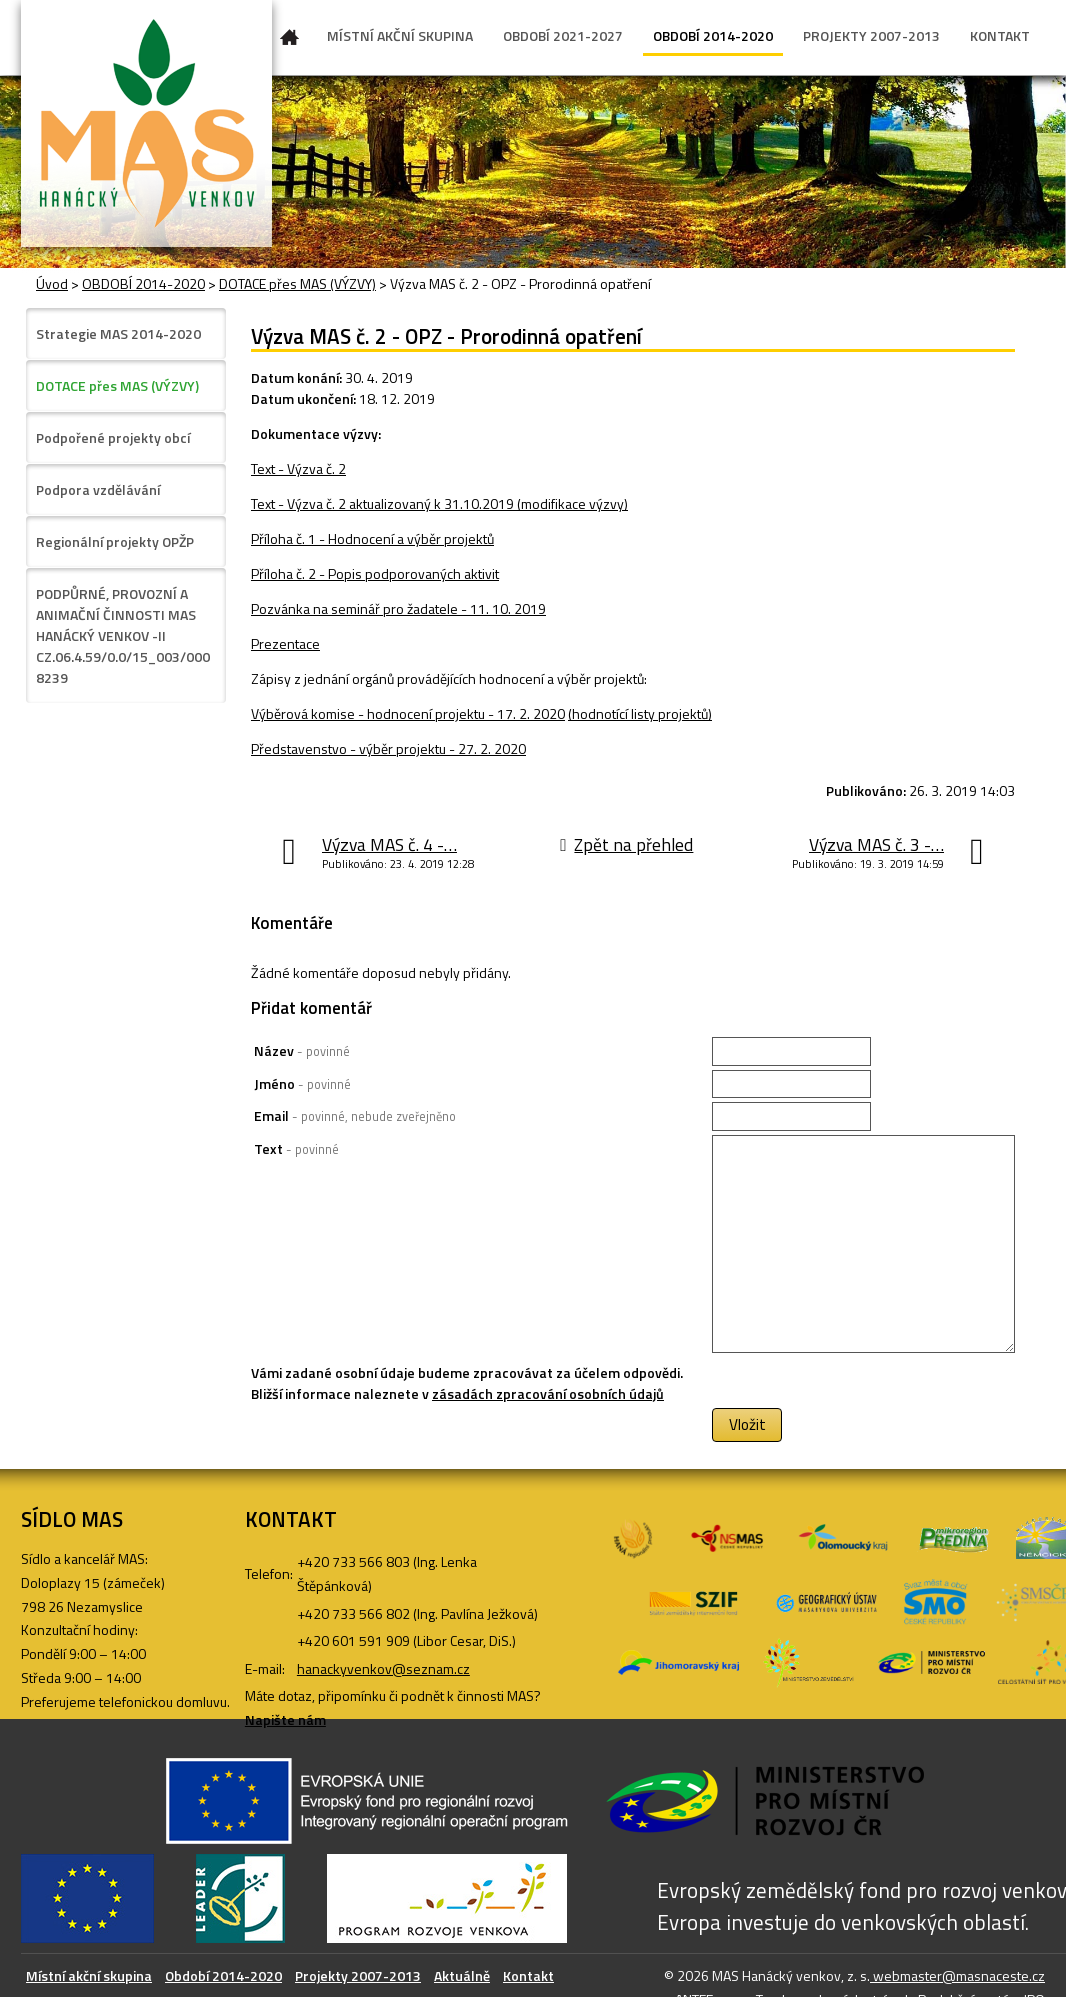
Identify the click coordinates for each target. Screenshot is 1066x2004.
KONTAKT (1000, 35)
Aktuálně (462, 1975)
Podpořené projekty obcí (113, 437)
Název (302, 1050)
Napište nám (285, 1719)
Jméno (302, 1083)
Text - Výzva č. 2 (298, 468)
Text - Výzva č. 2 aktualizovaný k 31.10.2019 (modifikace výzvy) (439, 503)
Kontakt (528, 1975)
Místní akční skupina (89, 1975)
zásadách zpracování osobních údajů (548, 1393)
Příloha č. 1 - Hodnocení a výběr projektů (372, 538)
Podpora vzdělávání (98, 489)
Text (296, 1148)
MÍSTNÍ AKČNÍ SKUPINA (400, 35)
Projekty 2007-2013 (358, 1975)
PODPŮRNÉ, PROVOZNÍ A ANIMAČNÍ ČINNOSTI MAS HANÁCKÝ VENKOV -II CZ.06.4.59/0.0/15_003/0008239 (123, 635)
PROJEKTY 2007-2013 (871, 35)
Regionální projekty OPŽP (115, 541)
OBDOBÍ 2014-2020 (713, 35)
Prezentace (285, 643)
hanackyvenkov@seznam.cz (383, 1668)
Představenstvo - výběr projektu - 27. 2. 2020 (388, 748)
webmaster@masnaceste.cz (957, 1975)
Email (355, 1115)
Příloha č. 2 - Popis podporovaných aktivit (375, 573)
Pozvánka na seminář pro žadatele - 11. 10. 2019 (398, 608)
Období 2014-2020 (223, 1975)
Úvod (290, 41)
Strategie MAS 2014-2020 (118, 333)
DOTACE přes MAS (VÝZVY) (297, 283)
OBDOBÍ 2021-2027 (563, 35)
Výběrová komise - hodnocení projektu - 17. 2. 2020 (408, 713)
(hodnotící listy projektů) (640, 713)
